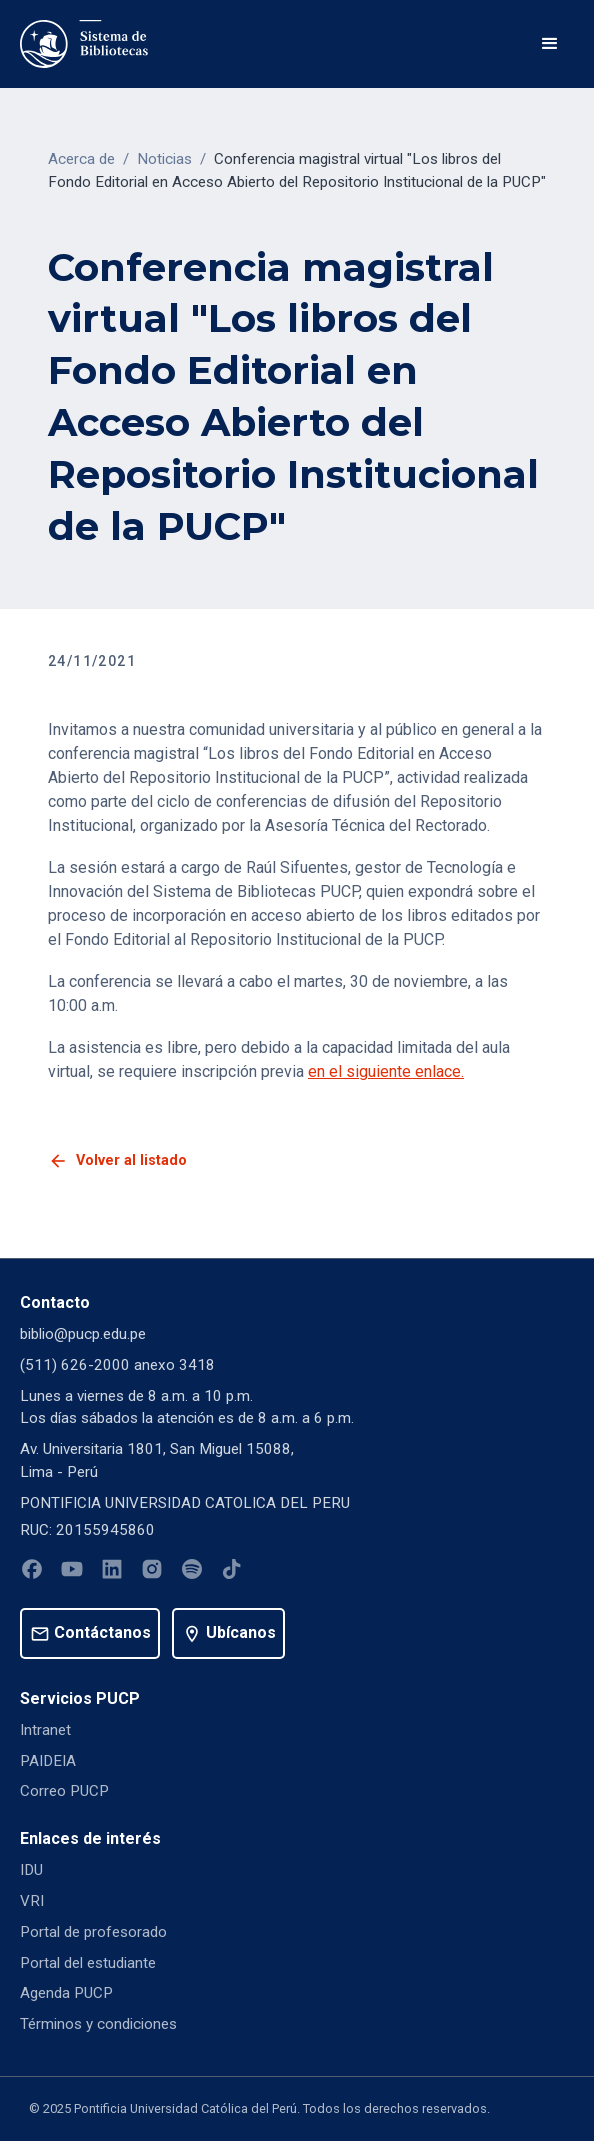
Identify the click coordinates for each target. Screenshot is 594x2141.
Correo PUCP (64, 1791)
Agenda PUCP (66, 1993)
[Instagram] (152, 1572)
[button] (550, 44)
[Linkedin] (112, 1572)
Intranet (45, 1730)
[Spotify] (192, 1572)
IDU (31, 1870)
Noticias (164, 159)
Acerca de (81, 159)
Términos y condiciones (98, 2024)
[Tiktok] (232, 1572)
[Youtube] (72, 1572)
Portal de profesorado (93, 1932)
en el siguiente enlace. (386, 1071)
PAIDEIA (48, 1761)
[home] (84, 44)
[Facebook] (32, 1572)
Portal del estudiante (88, 1963)
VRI (32, 1901)
